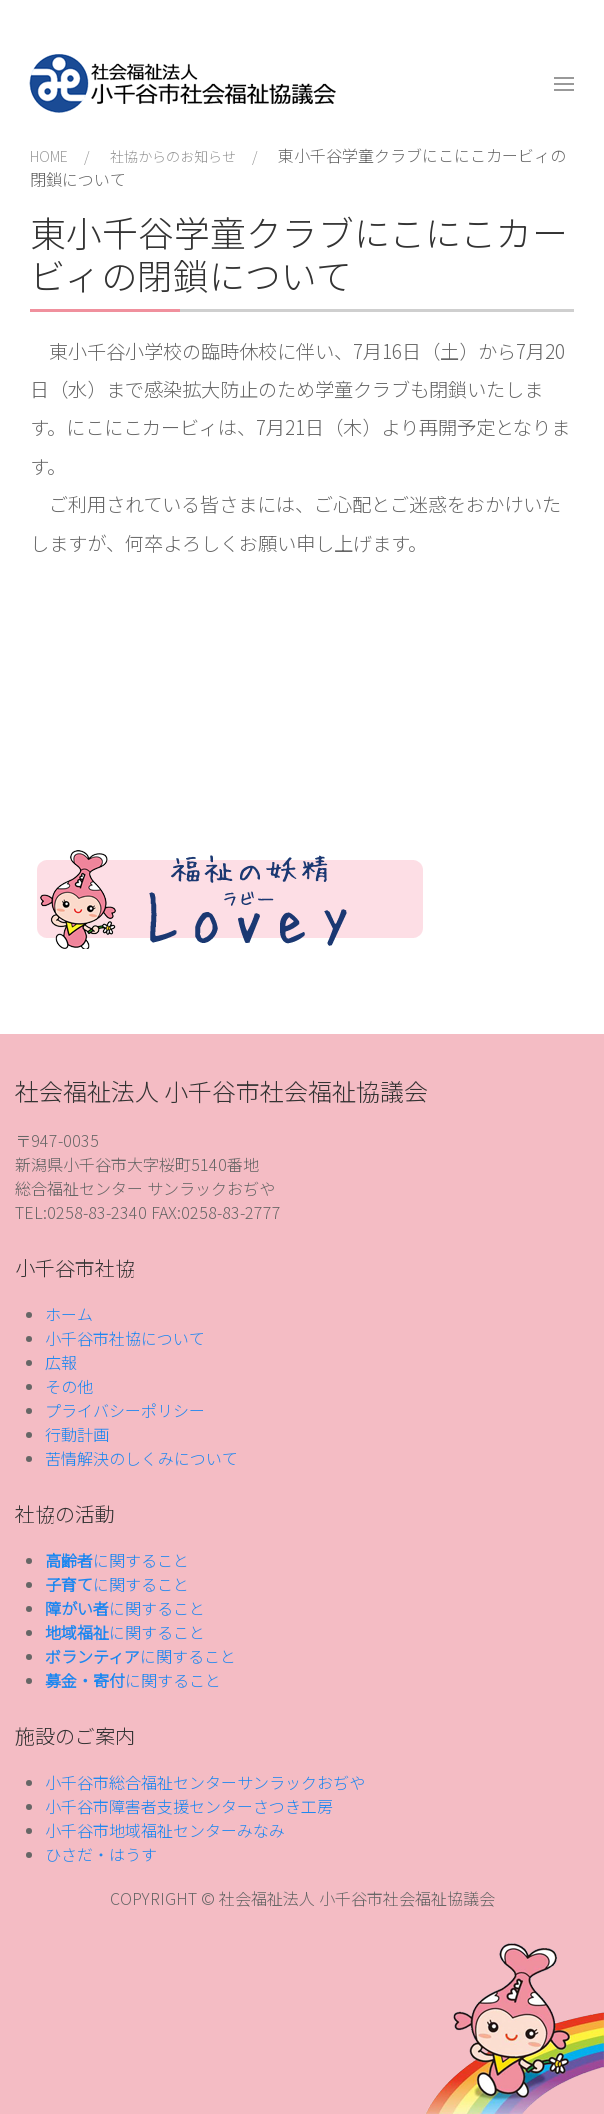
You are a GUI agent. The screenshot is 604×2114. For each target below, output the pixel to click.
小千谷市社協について (125, 1338)
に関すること (117, 1560)
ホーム (69, 1314)
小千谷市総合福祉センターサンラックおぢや (205, 1782)
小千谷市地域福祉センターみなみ (165, 1830)
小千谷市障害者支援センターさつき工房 (189, 1806)
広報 (61, 1362)
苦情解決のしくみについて (141, 1458)
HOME (49, 156)
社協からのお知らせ (173, 156)
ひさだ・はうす (101, 1854)
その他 (69, 1386)
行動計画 (77, 1434)
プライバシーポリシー (125, 1410)
